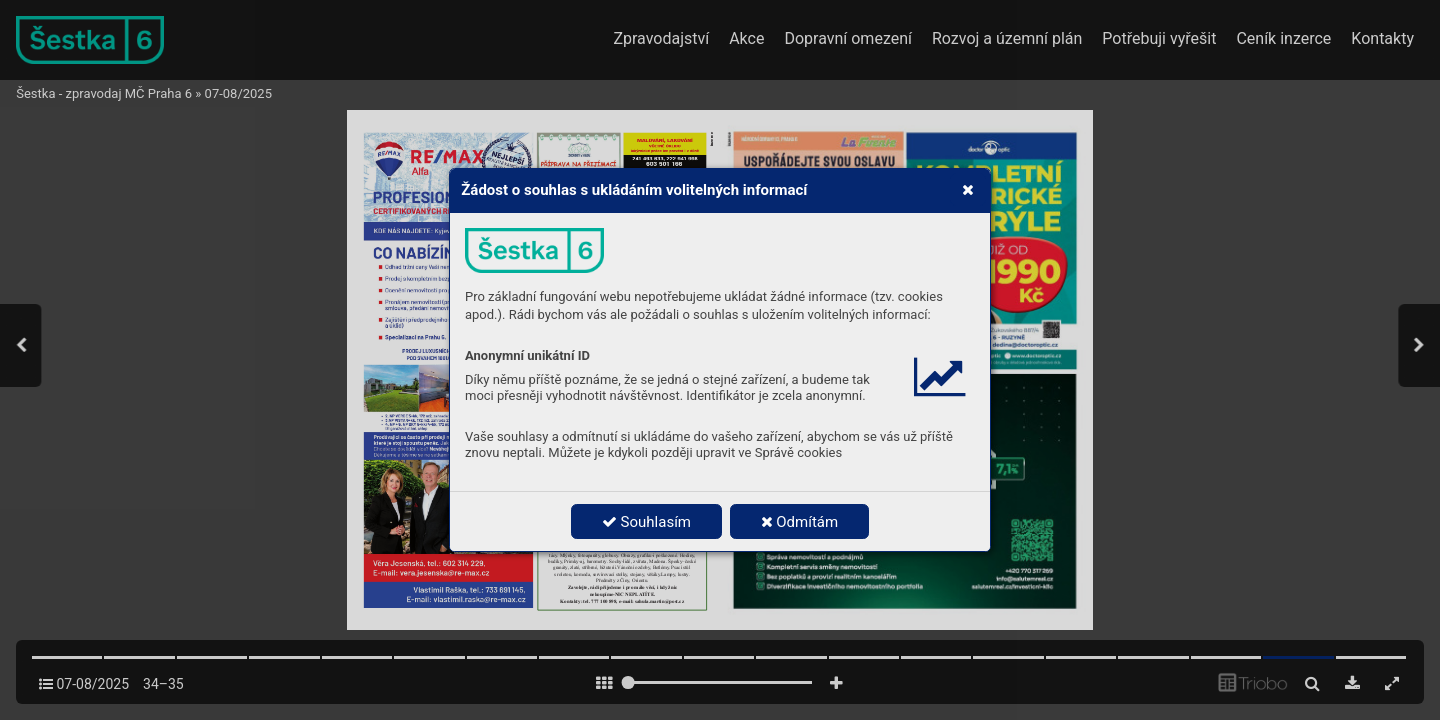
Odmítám (800, 522)
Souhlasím (646, 522)
